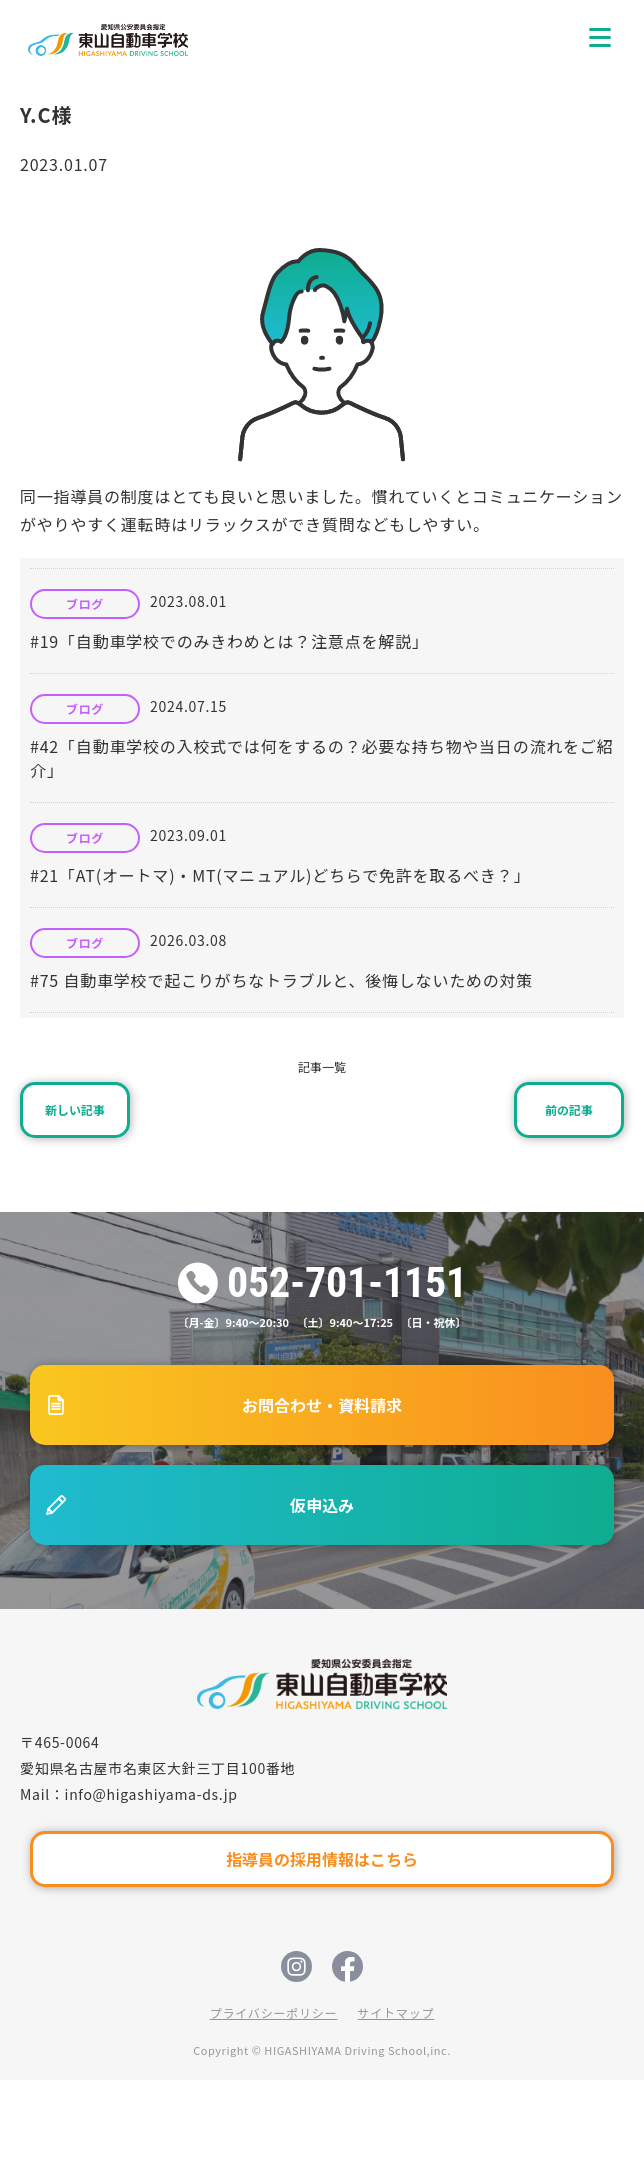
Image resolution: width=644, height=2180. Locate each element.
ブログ (85, 604)
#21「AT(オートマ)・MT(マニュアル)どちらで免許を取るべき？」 (280, 875)
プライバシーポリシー (274, 2012)
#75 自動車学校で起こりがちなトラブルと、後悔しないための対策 (281, 980)
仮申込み (322, 1505)
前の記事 (569, 1109)
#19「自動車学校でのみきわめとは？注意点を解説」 (229, 641)
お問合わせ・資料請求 (322, 1405)
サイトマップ (395, 2012)
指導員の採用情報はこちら (322, 1859)
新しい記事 (75, 1109)
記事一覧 (322, 1066)
